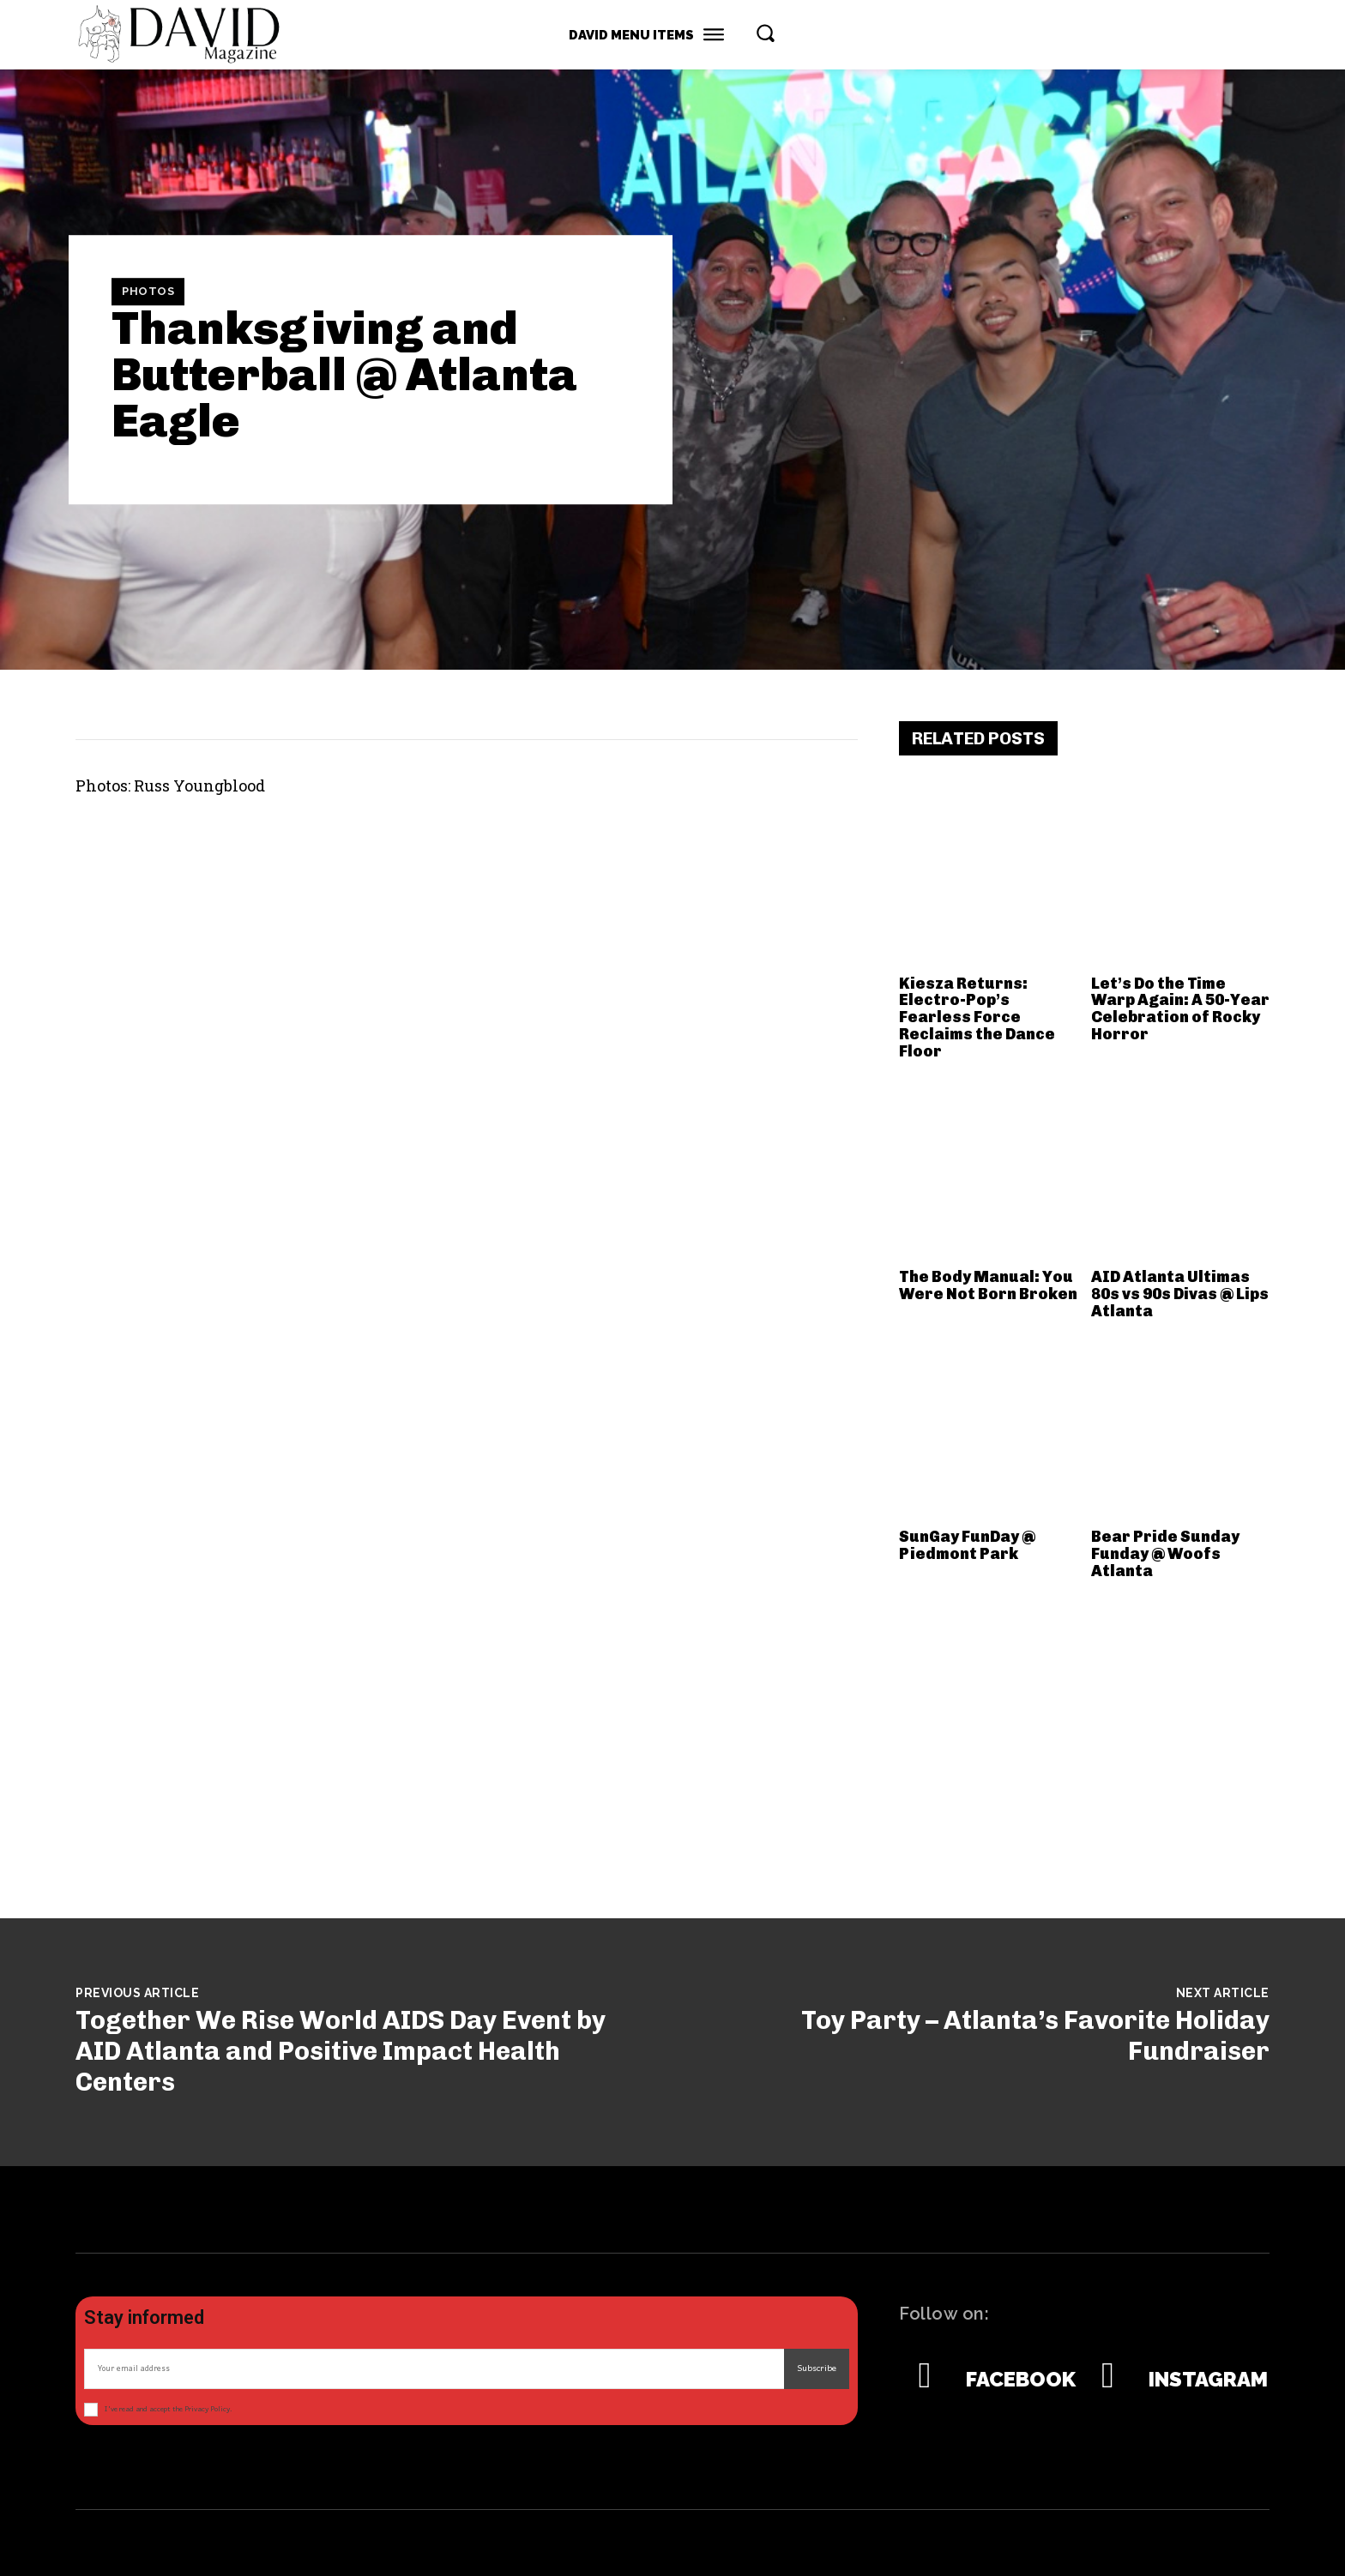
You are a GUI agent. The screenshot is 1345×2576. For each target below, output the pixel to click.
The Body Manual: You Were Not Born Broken (988, 1285)
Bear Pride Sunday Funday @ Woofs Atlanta (1165, 1553)
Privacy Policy (207, 2409)
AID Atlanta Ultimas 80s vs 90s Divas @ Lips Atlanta (1180, 1294)
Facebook (1021, 2380)
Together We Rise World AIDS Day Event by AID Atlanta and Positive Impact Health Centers (340, 2051)
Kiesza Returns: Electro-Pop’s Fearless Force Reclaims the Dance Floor (977, 1017)
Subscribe (816, 2368)
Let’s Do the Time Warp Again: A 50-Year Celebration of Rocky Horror (1180, 1009)
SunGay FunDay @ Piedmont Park (967, 1545)
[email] (434, 2369)
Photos (148, 291)
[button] (765, 32)
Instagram (1208, 2380)
